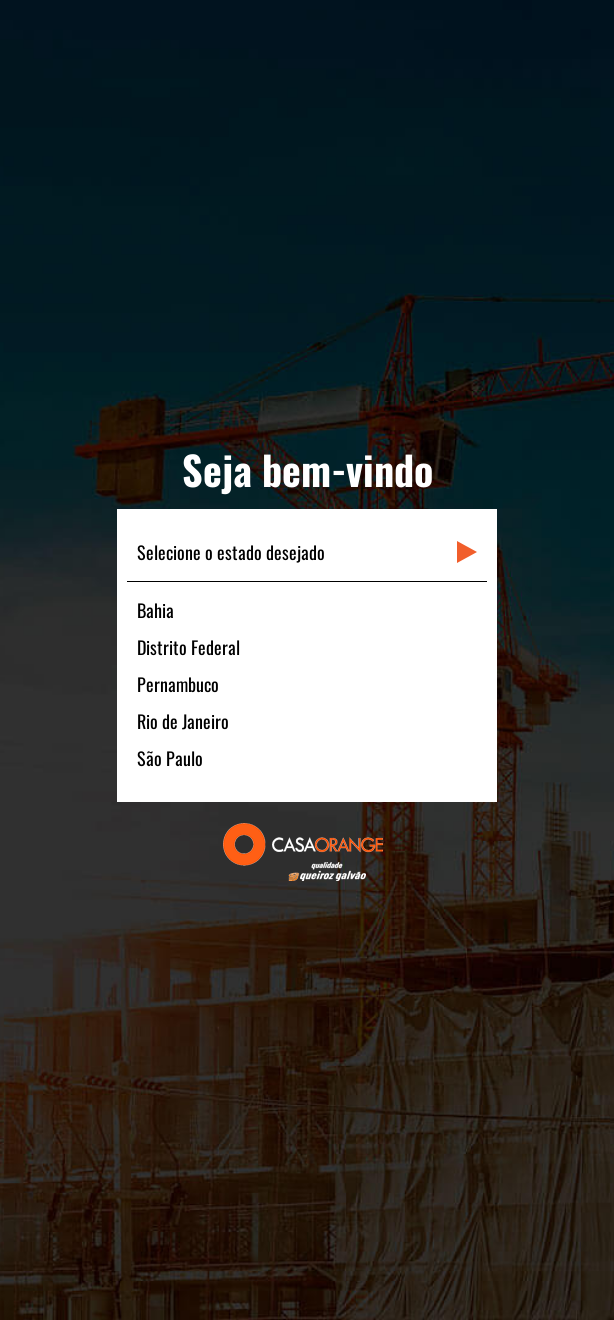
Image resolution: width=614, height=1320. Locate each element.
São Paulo (170, 758)
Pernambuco (178, 684)
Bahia (155, 610)
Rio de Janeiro (183, 721)
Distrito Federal (188, 647)
